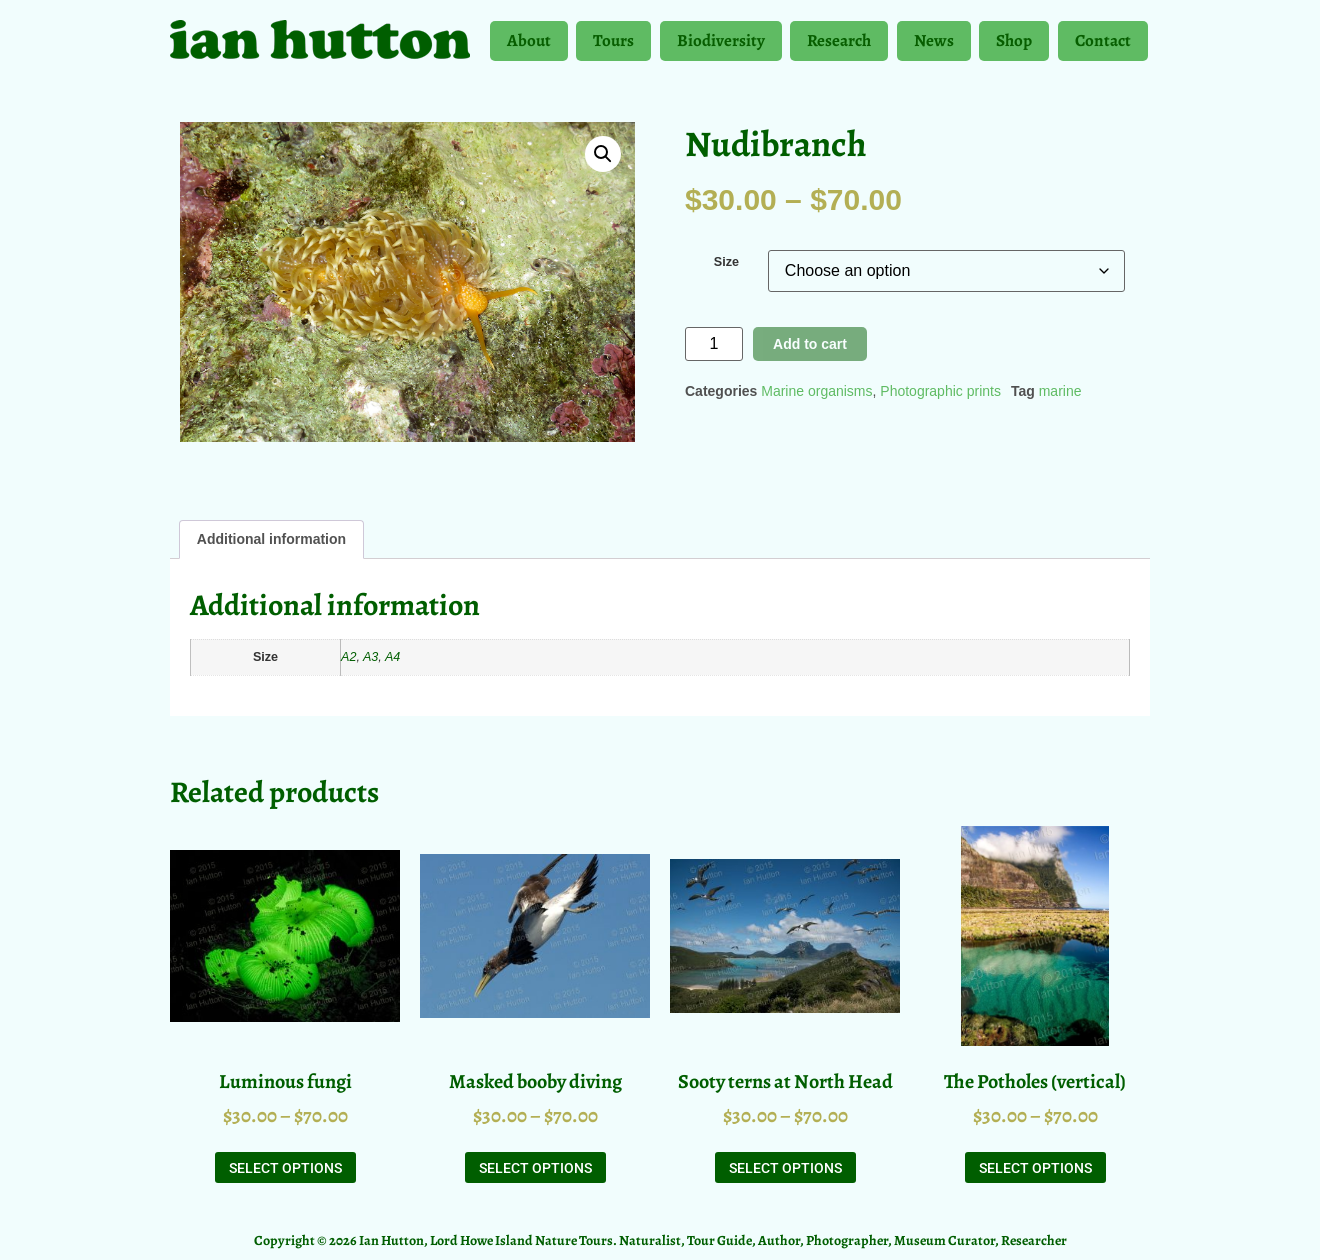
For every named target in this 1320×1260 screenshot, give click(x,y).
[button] (603, 154)
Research (839, 45)
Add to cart (810, 344)
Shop (1014, 45)
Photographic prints (940, 391)
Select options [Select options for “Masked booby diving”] (535, 1168)
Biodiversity (721, 45)
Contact (1103, 40)
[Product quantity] (714, 344)
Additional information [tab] (271, 539)
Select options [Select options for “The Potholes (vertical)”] (1035, 1168)
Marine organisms (816, 391)
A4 (392, 657)
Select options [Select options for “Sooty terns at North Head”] (785, 1168)
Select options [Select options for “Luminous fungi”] (285, 1168)
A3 (370, 657)
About (529, 45)
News (934, 45)
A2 (348, 657)
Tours (613, 45)
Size (726, 262)
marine (1060, 391)
